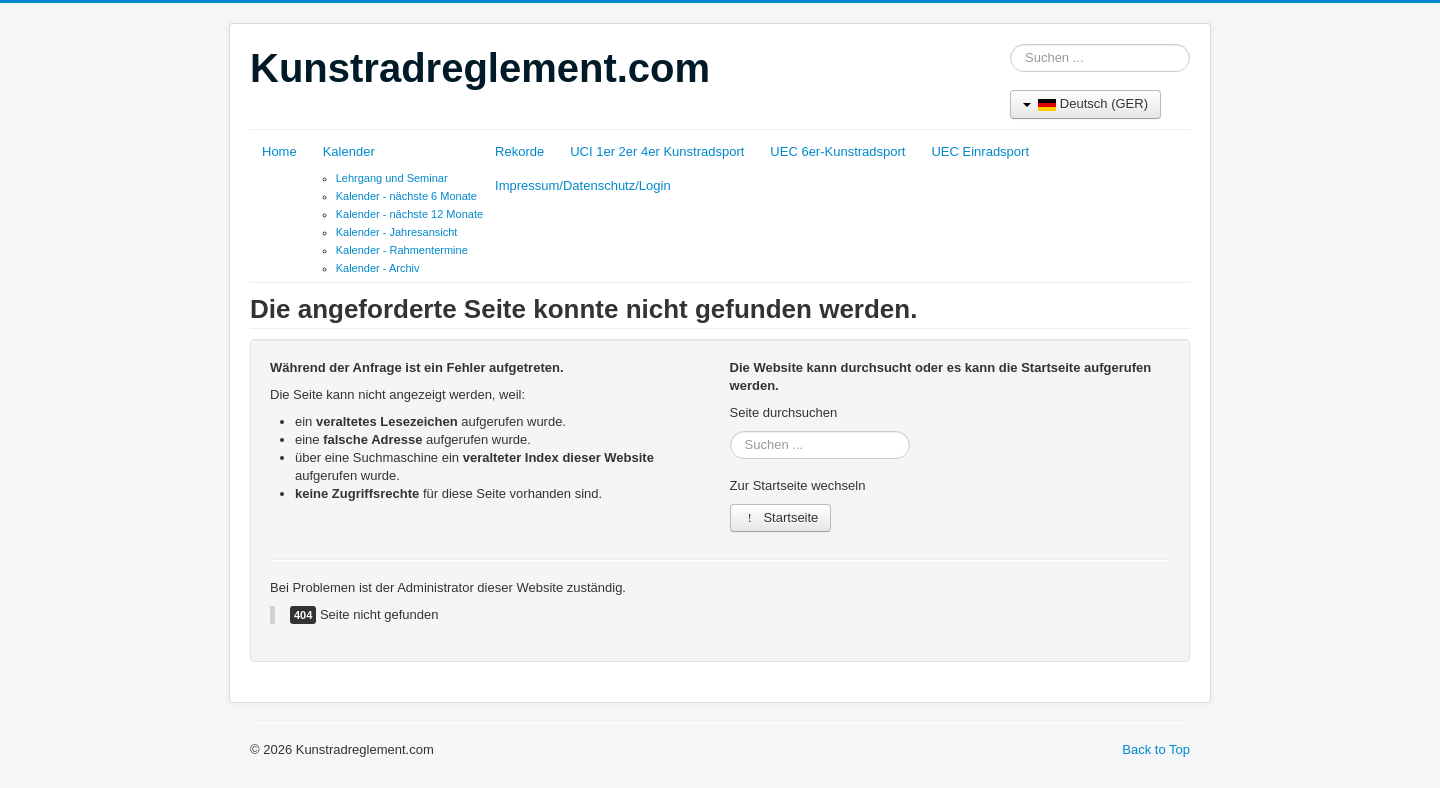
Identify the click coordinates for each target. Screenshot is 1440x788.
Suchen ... (1010, 44)
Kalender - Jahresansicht (397, 232)
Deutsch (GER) (1085, 103)
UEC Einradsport (980, 151)
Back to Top (1156, 749)
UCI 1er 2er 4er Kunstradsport (657, 151)
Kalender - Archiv (378, 268)
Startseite (781, 517)
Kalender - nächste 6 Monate (406, 196)
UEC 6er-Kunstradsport (837, 151)
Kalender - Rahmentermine (402, 250)
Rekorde (519, 151)
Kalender (349, 151)
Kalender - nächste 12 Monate (409, 214)
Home (279, 151)
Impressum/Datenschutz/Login (583, 185)
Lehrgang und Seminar (392, 178)
